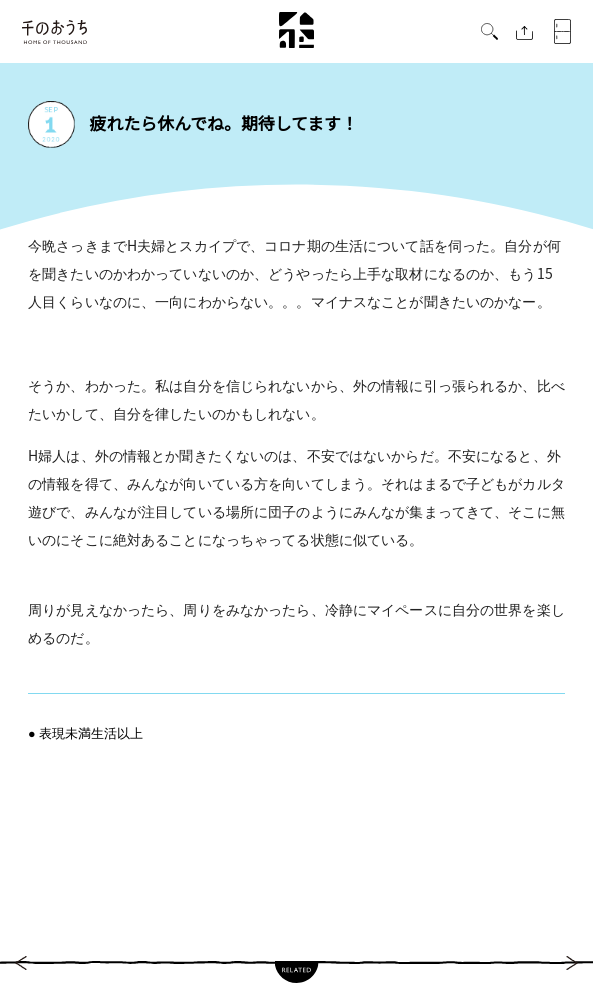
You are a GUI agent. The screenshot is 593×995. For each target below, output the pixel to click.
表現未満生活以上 (91, 732)
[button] (489, 34)
